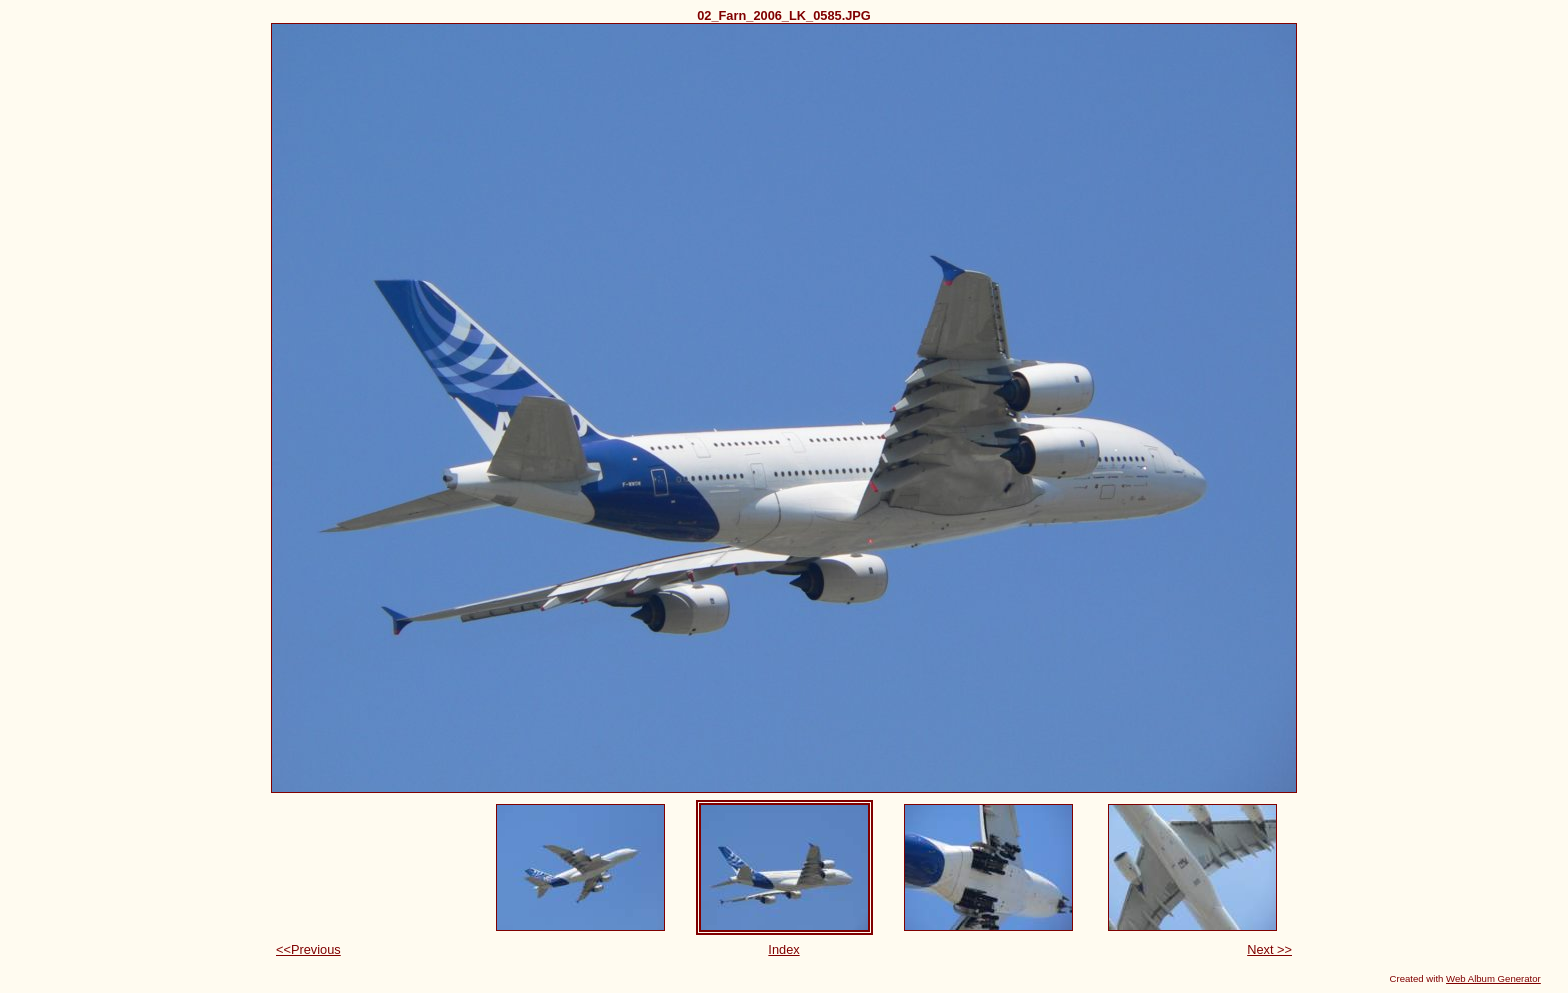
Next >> (1269, 949)
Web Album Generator (1493, 978)
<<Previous (308, 949)
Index (783, 949)
